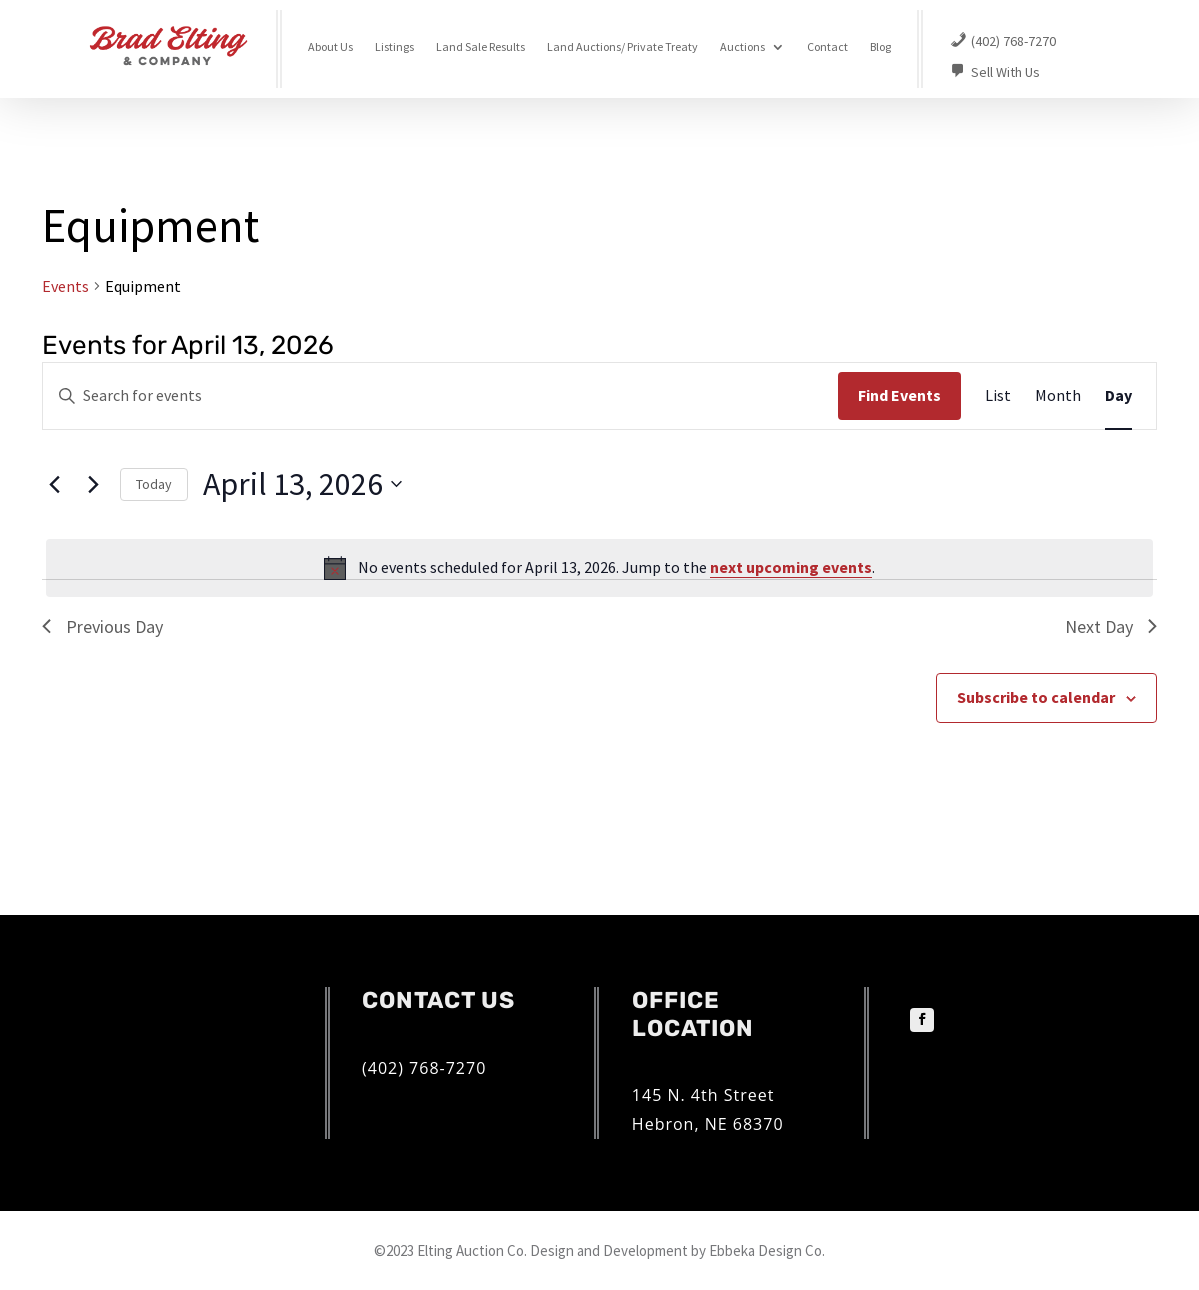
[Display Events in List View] (998, 396)
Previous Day (102, 626)
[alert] (599, 568)
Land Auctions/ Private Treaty (622, 47)
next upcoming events (791, 567)
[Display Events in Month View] (1058, 396)
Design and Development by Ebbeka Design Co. (677, 1250)
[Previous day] (54, 484)
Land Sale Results (480, 47)
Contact (827, 47)
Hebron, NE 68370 (708, 1124)
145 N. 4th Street (703, 1095)
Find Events (899, 395)
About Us (330, 47)
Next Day (1111, 626)
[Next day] (93, 484)
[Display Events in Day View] (1118, 396)
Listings (394, 47)
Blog (880, 47)
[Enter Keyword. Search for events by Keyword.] (440, 396)
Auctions (742, 47)
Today (154, 484)
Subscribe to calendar (1036, 697)
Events (65, 286)
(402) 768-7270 (424, 1068)
